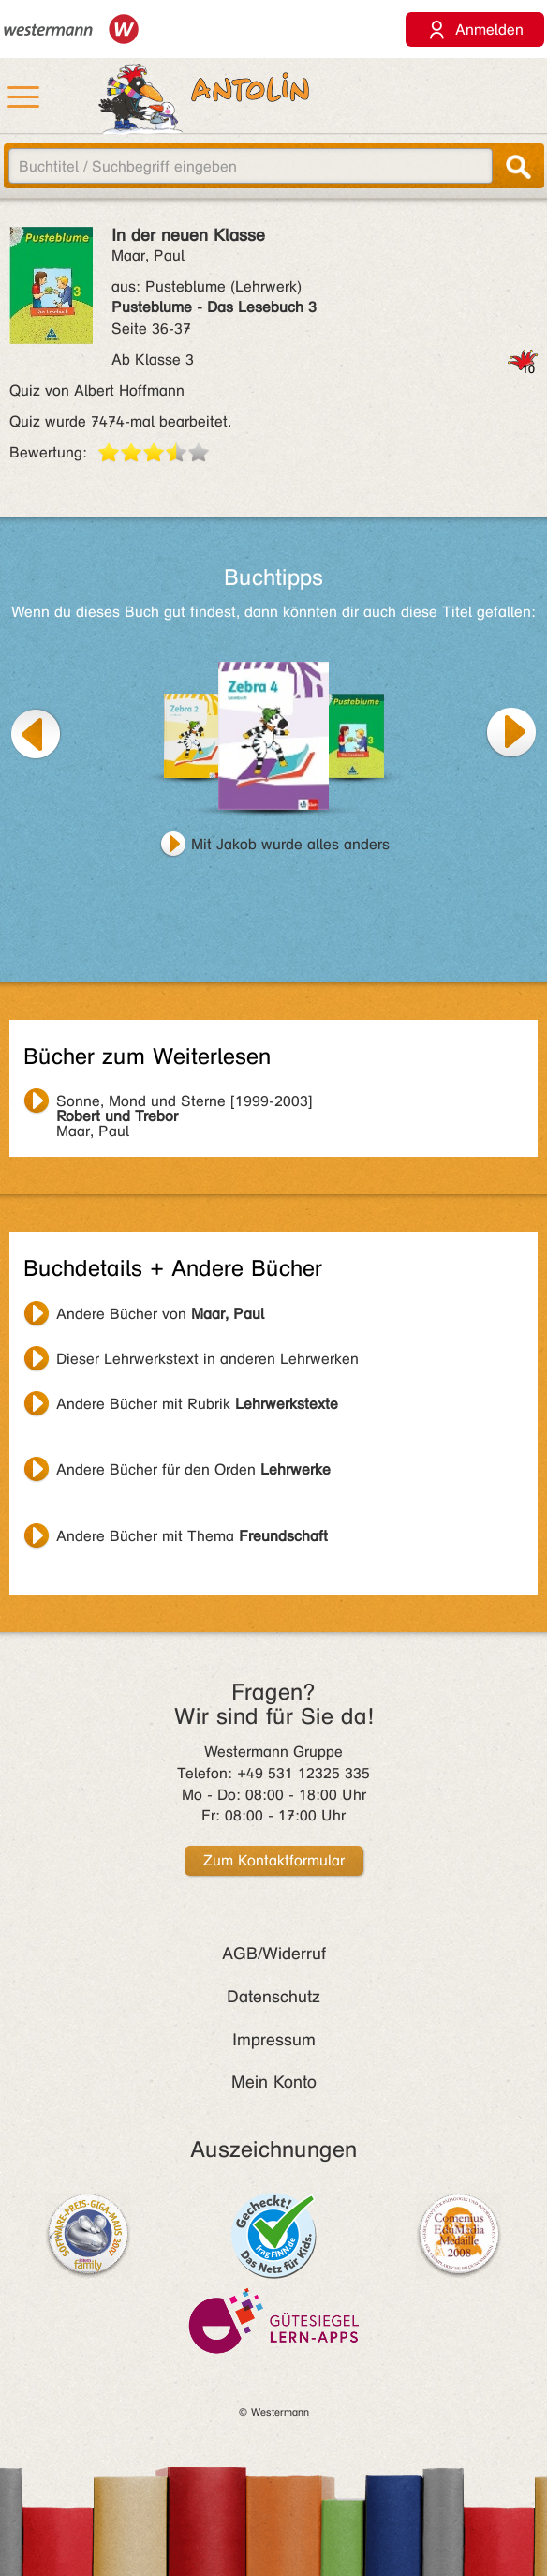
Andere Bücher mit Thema (192, 1536)
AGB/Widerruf (274, 1953)
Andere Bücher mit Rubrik (197, 1404)
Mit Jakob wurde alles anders (290, 844)
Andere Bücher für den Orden (193, 1469)
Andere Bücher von (160, 1314)
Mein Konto (274, 2082)
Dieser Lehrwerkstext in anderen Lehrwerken (207, 1359)
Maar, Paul (184, 1103)
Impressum (274, 2039)
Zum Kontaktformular (274, 1860)
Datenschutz (273, 1996)
